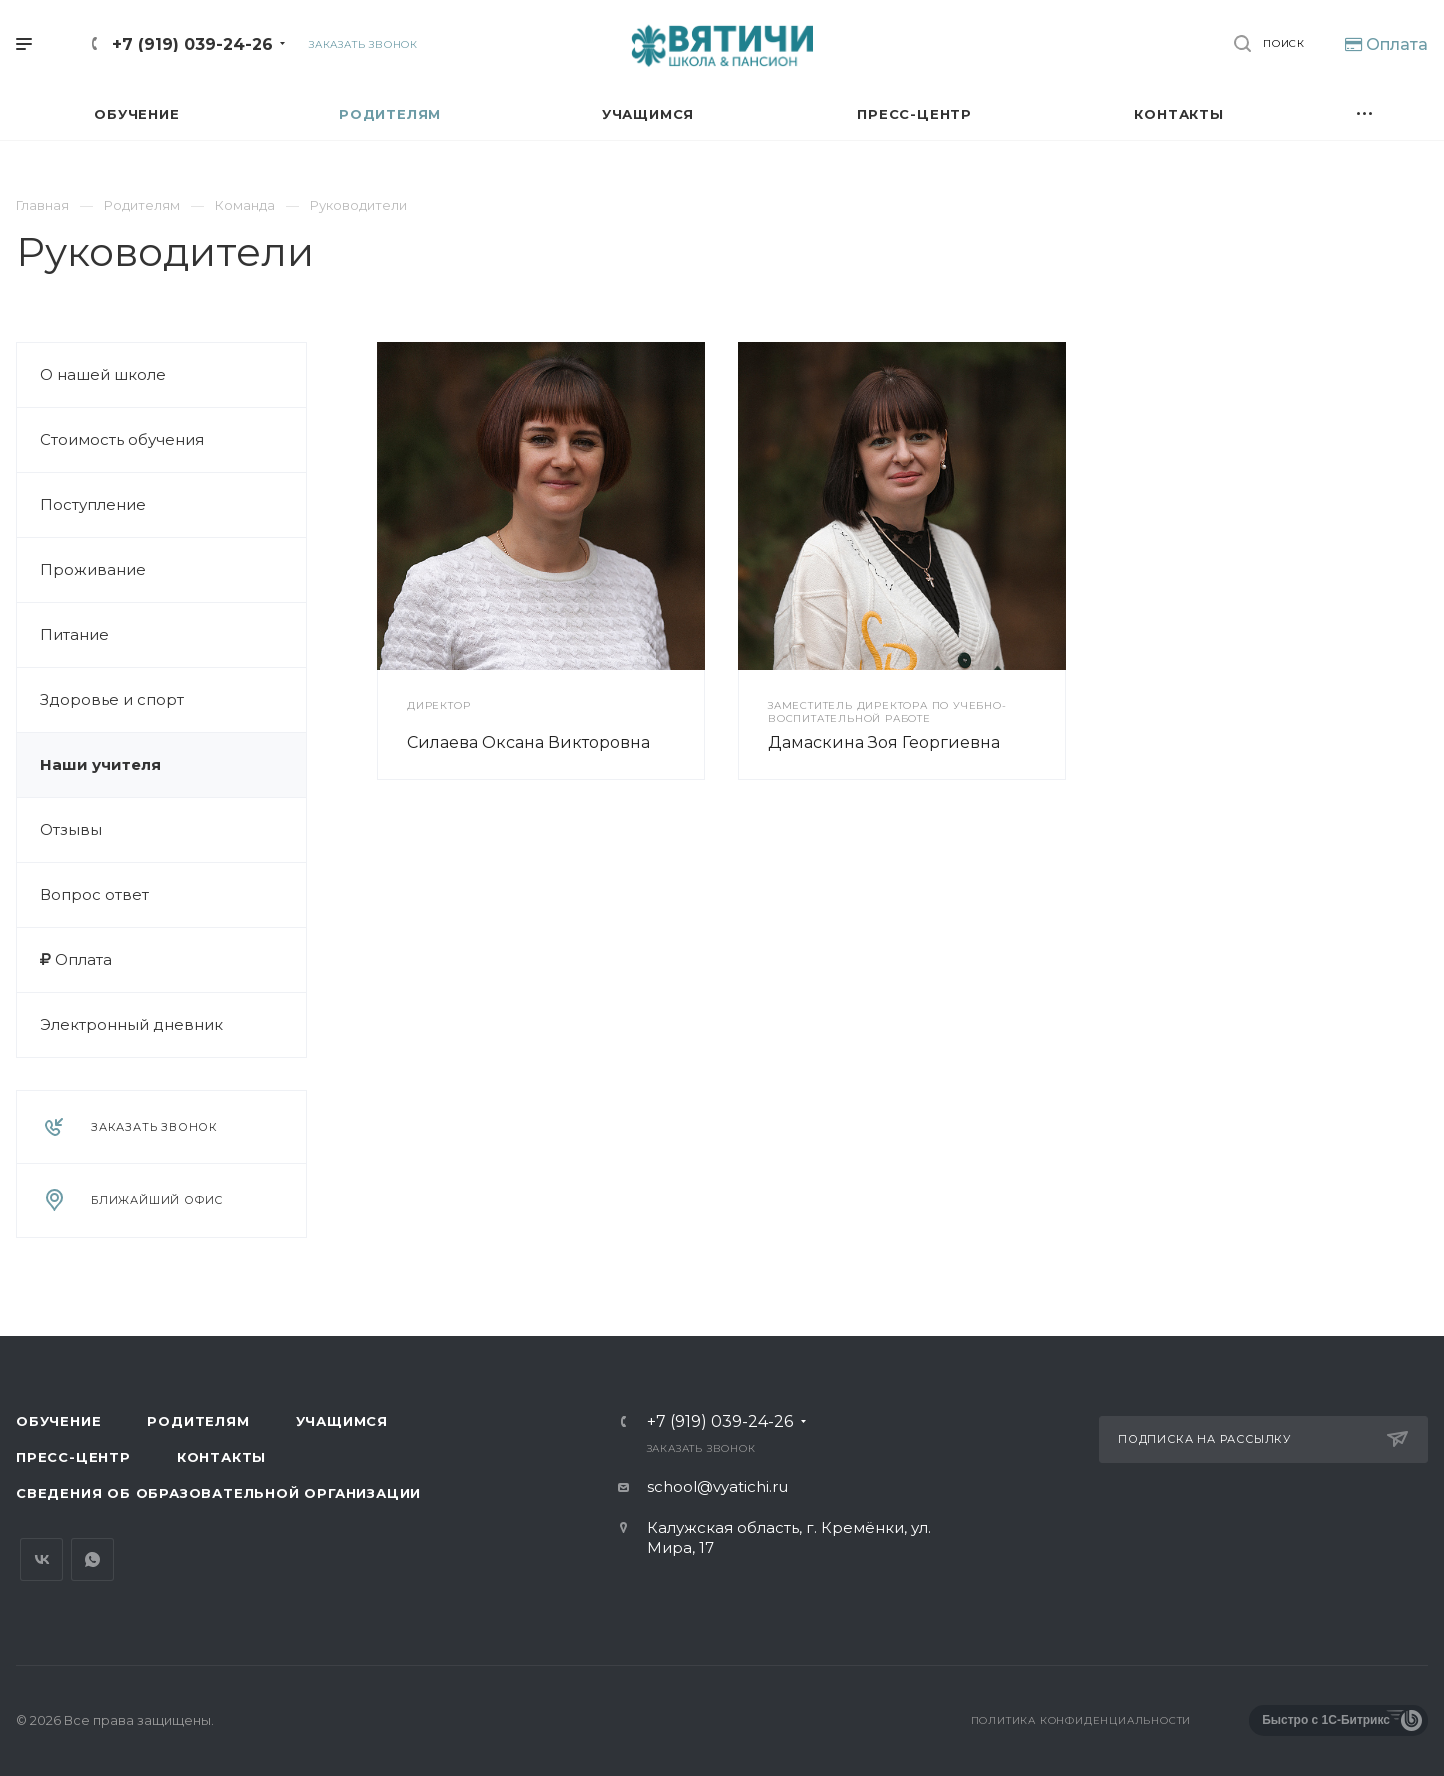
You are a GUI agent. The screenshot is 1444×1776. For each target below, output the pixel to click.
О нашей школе (103, 374)
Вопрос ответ (94, 894)
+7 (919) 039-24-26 (192, 44)
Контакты (221, 1457)
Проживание (93, 569)
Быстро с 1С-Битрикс (1326, 1720)
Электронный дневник (131, 1024)
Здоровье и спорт (112, 699)
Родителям (198, 1421)
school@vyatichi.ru (717, 1486)
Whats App (92, 1559)
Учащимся (342, 1421)
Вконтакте (41, 1559)
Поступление (93, 504)
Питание (74, 634)
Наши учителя (100, 764)
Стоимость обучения (122, 439)
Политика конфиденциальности (1081, 1720)
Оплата (76, 959)
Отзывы (71, 829)
